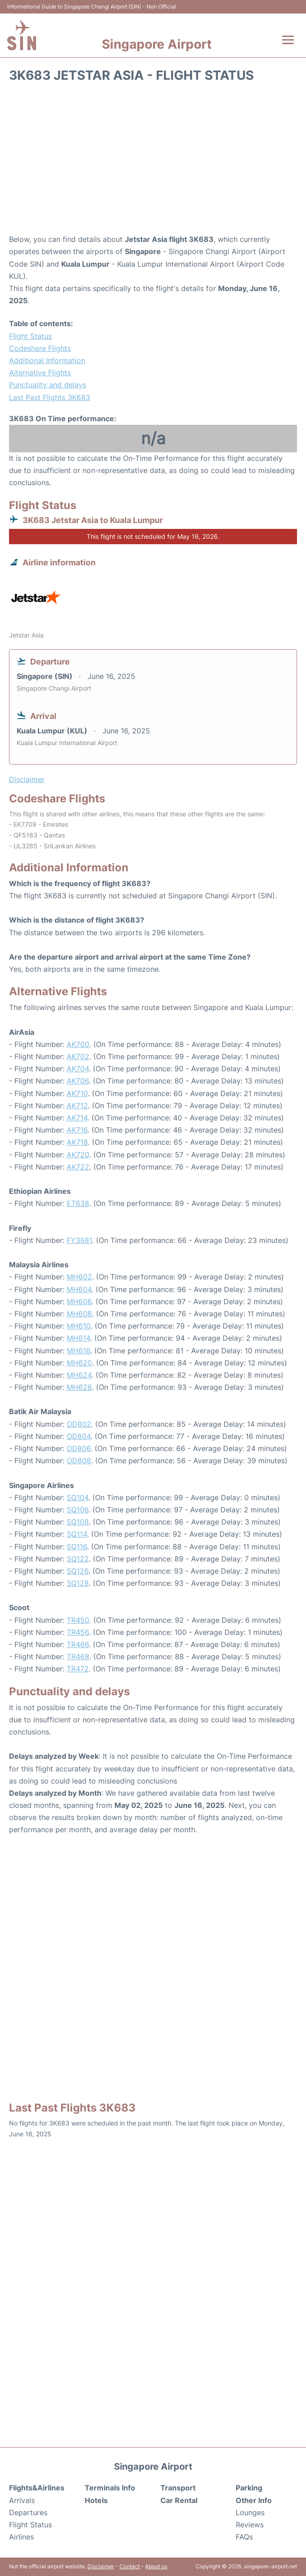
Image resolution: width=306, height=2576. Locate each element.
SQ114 (77, 1533)
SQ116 (77, 1546)
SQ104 (77, 1497)
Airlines (21, 2536)
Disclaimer (100, 2566)
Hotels (96, 2500)
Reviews (250, 2524)
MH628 (79, 1387)
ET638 (78, 1203)
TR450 (78, 1620)
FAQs (244, 2536)
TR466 (78, 1644)
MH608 (79, 1313)
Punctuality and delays (47, 384)
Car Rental (178, 2500)
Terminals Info (110, 2487)
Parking (249, 2487)
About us (156, 2566)
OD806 (79, 1448)
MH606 (79, 1301)
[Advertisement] (153, 161)
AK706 (78, 1080)
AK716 (77, 1129)
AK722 (78, 1166)
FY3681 (79, 1240)
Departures (28, 2512)
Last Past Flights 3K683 (49, 397)
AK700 (78, 1044)
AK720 (78, 1154)
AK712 (77, 1105)
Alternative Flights (40, 372)
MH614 (78, 1338)
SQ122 (78, 1558)
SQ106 (77, 1509)
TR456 (78, 1632)
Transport (178, 2487)
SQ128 (78, 1583)
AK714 (77, 1117)
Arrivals (22, 2500)
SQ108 (78, 1521)
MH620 (79, 1362)
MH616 (78, 1350)
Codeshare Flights (40, 348)
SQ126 (77, 1570)
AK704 (78, 1068)
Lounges (250, 2512)
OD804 (79, 1436)
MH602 (79, 1276)
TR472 (78, 1668)
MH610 (79, 1325)
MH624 (79, 1374)
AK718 (77, 1142)
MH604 (79, 1289)
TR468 (78, 1656)
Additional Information (47, 360)
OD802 (79, 1424)
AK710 (77, 1093)
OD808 (79, 1460)
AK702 (78, 1056)
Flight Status (30, 336)
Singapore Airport (157, 44)
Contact (129, 2566)
